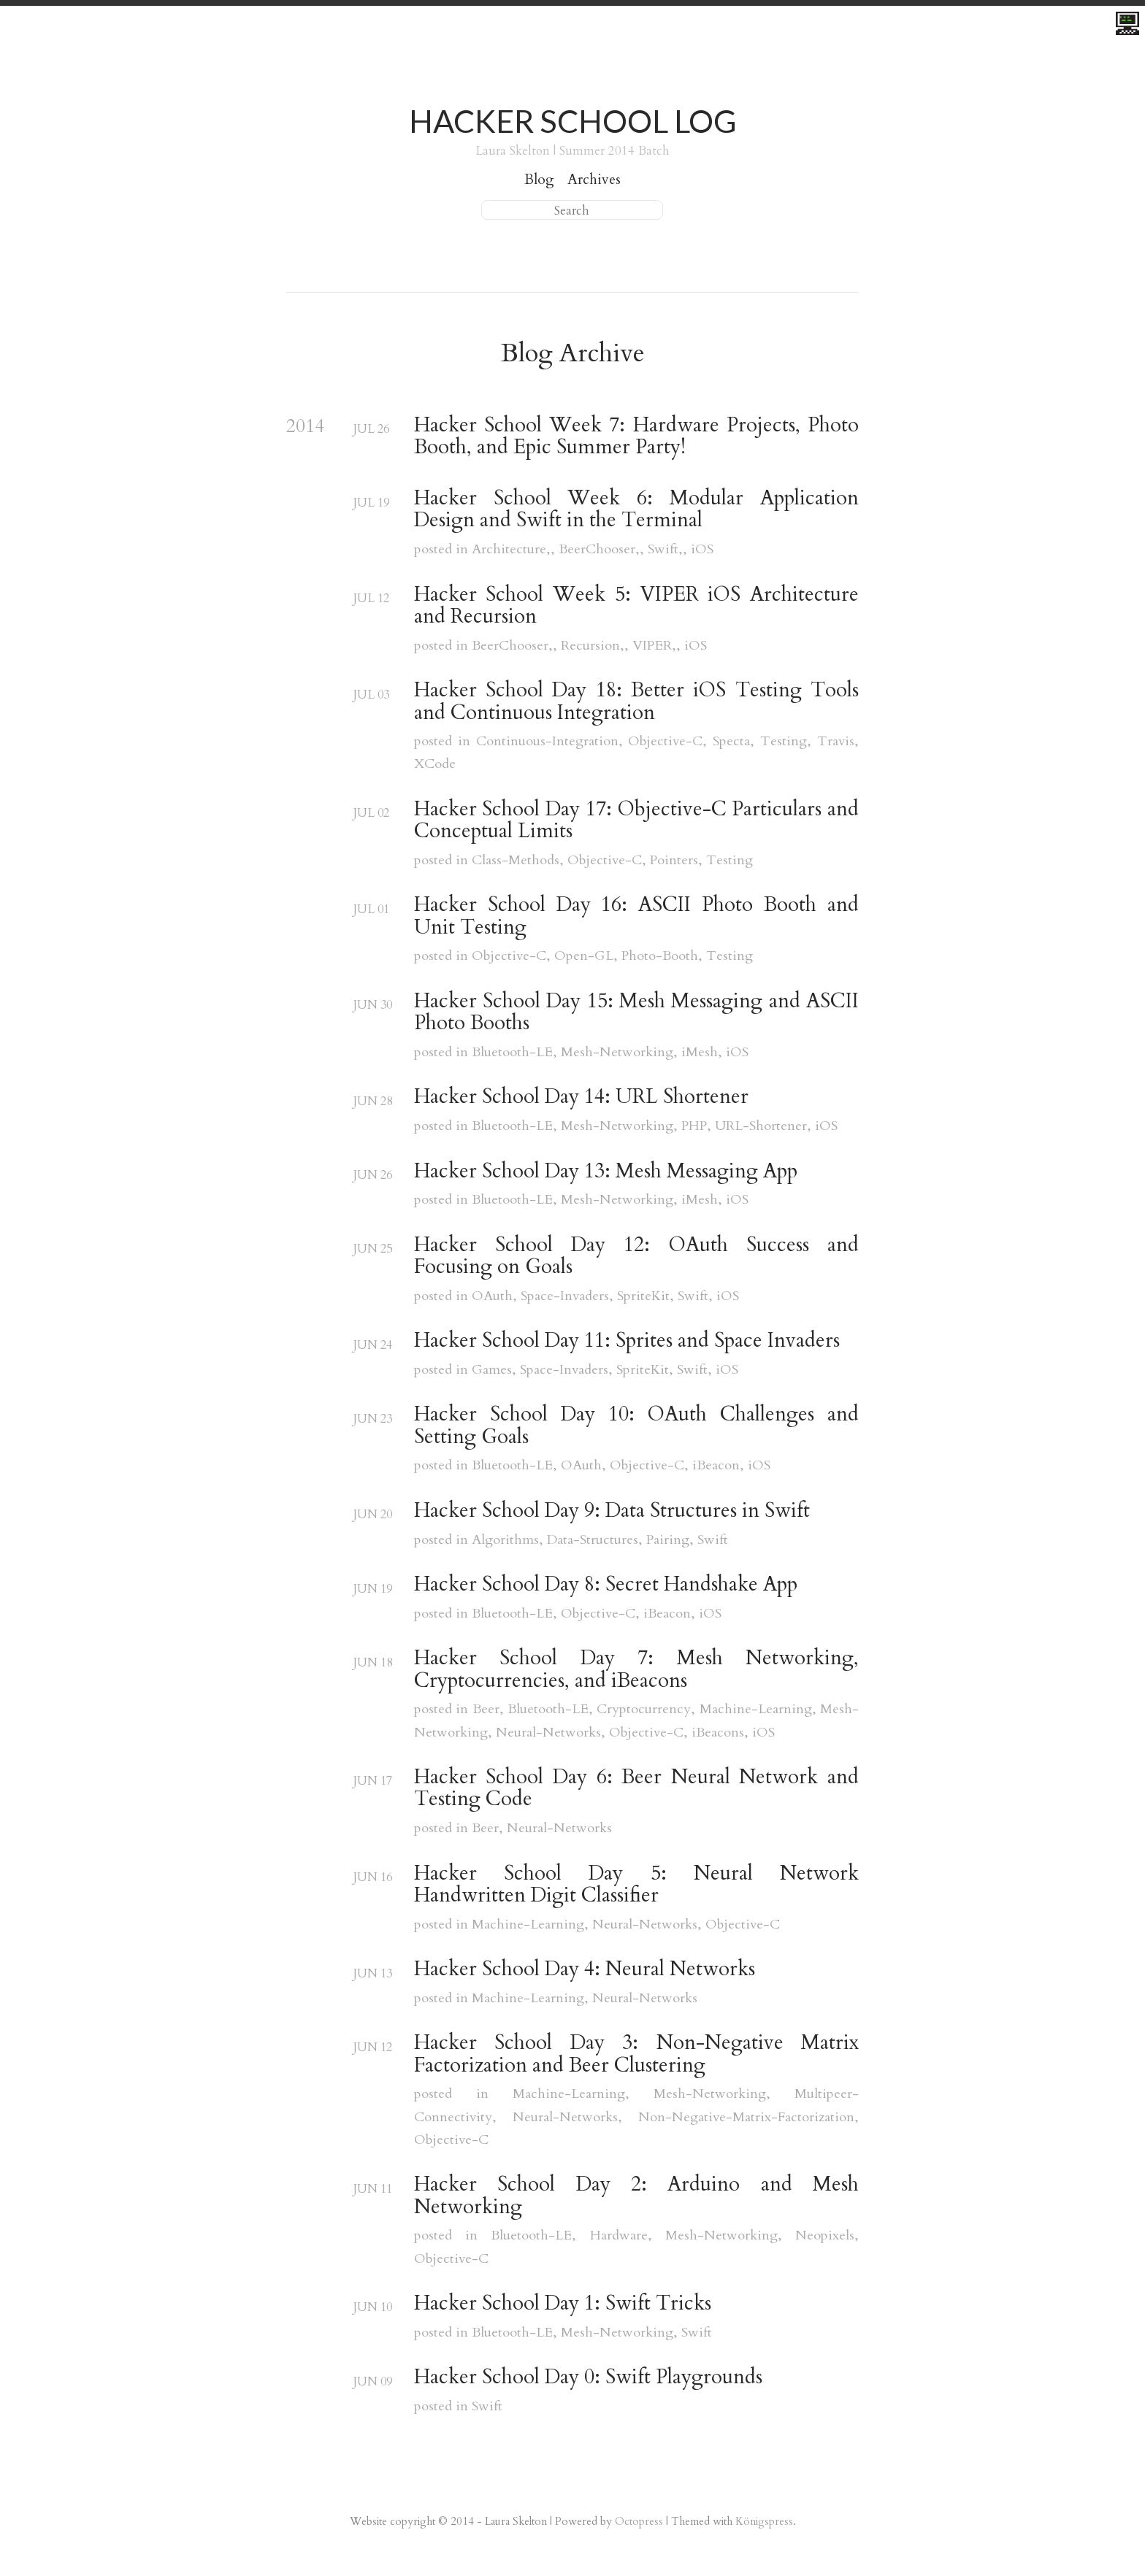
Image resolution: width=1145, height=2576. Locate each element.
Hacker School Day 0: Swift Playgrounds (588, 2377)
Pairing (667, 1540)
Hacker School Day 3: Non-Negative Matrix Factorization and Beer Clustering (636, 2054)
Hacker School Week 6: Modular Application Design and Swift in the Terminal (636, 510)
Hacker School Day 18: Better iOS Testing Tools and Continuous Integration (636, 702)
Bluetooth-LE (512, 1052)
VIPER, (654, 646)
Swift (693, 1296)
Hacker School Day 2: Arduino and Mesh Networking (636, 2196)
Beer (485, 1709)
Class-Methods (515, 860)
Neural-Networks (548, 1732)
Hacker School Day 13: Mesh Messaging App (605, 1172)
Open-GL (583, 956)
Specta (731, 741)
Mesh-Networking (617, 1052)
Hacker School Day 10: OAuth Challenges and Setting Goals (636, 1426)
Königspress (764, 2521)
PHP (694, 1126)
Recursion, (592, 646)
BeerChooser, (599, 549)
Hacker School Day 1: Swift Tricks (562, 2304)
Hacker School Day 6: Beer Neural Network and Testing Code (636, 1788)
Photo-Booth (659, 956)
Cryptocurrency (644, 1709)
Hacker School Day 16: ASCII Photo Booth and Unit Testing (636, 916)
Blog (539, 179)
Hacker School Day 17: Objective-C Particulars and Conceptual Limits (636, 821)
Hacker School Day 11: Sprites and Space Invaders (627, 1341)
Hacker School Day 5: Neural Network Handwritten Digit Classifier (636, 1885)
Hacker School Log (573, 120)
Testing (783, 741)
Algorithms (505, 1540)
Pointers (674, 860)
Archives (594, 179)
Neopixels (824, 2235)
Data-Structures (592, 1540)
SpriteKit (643, 1296)
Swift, (665, 549)
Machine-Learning (756, 1709)
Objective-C (665, 741)
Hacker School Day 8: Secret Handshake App (605, 1585)
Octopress (639, 2521)
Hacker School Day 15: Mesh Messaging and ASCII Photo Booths (636, 1013)
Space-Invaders (565, 1296)
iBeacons (718, 1732)
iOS (702, 549)
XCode (435, 764)
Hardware (619, 2235)
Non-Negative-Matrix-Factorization (746, 2117)
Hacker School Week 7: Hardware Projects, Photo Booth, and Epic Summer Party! (636, 437)
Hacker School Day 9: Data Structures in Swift (612, 1511)
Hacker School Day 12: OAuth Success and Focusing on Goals (636, 1256)
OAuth (492, 1296)
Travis (835, 741)
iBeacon (716, 1465)
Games (492, 1370)
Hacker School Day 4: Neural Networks (584, 1969)
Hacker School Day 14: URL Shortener (581, 1097)
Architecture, (511, 549)
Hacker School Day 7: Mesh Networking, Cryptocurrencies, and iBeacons (636, 1670)
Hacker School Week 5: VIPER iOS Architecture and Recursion (636, 606)
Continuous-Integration (547, 741)
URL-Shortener (761, 1126)
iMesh (699, 1052)
